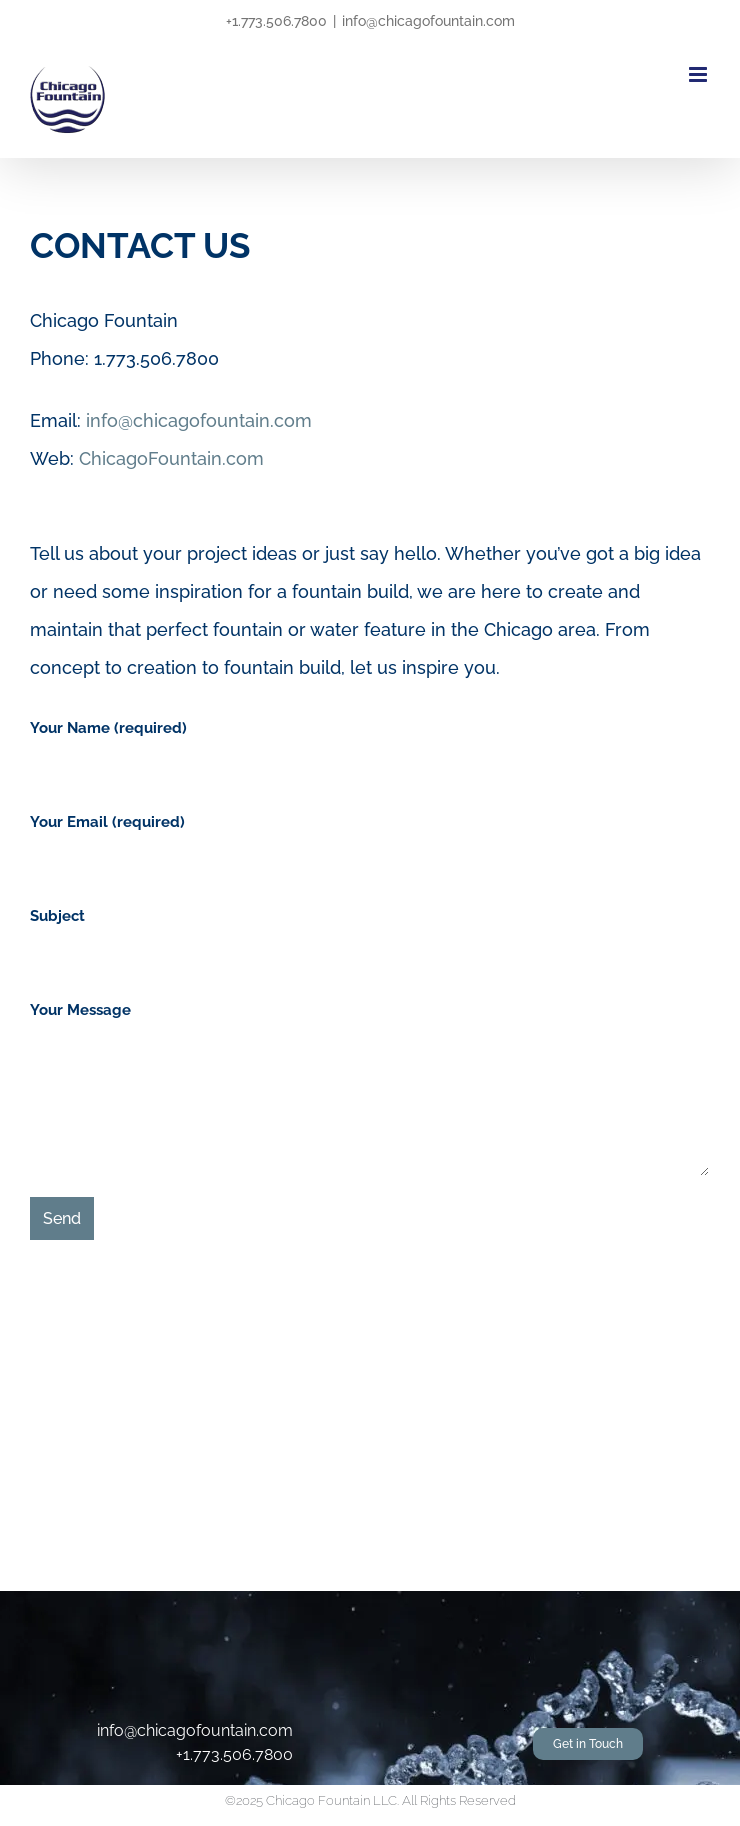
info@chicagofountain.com (428, 21)
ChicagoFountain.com (171, 458)
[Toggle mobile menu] (699, 74)
